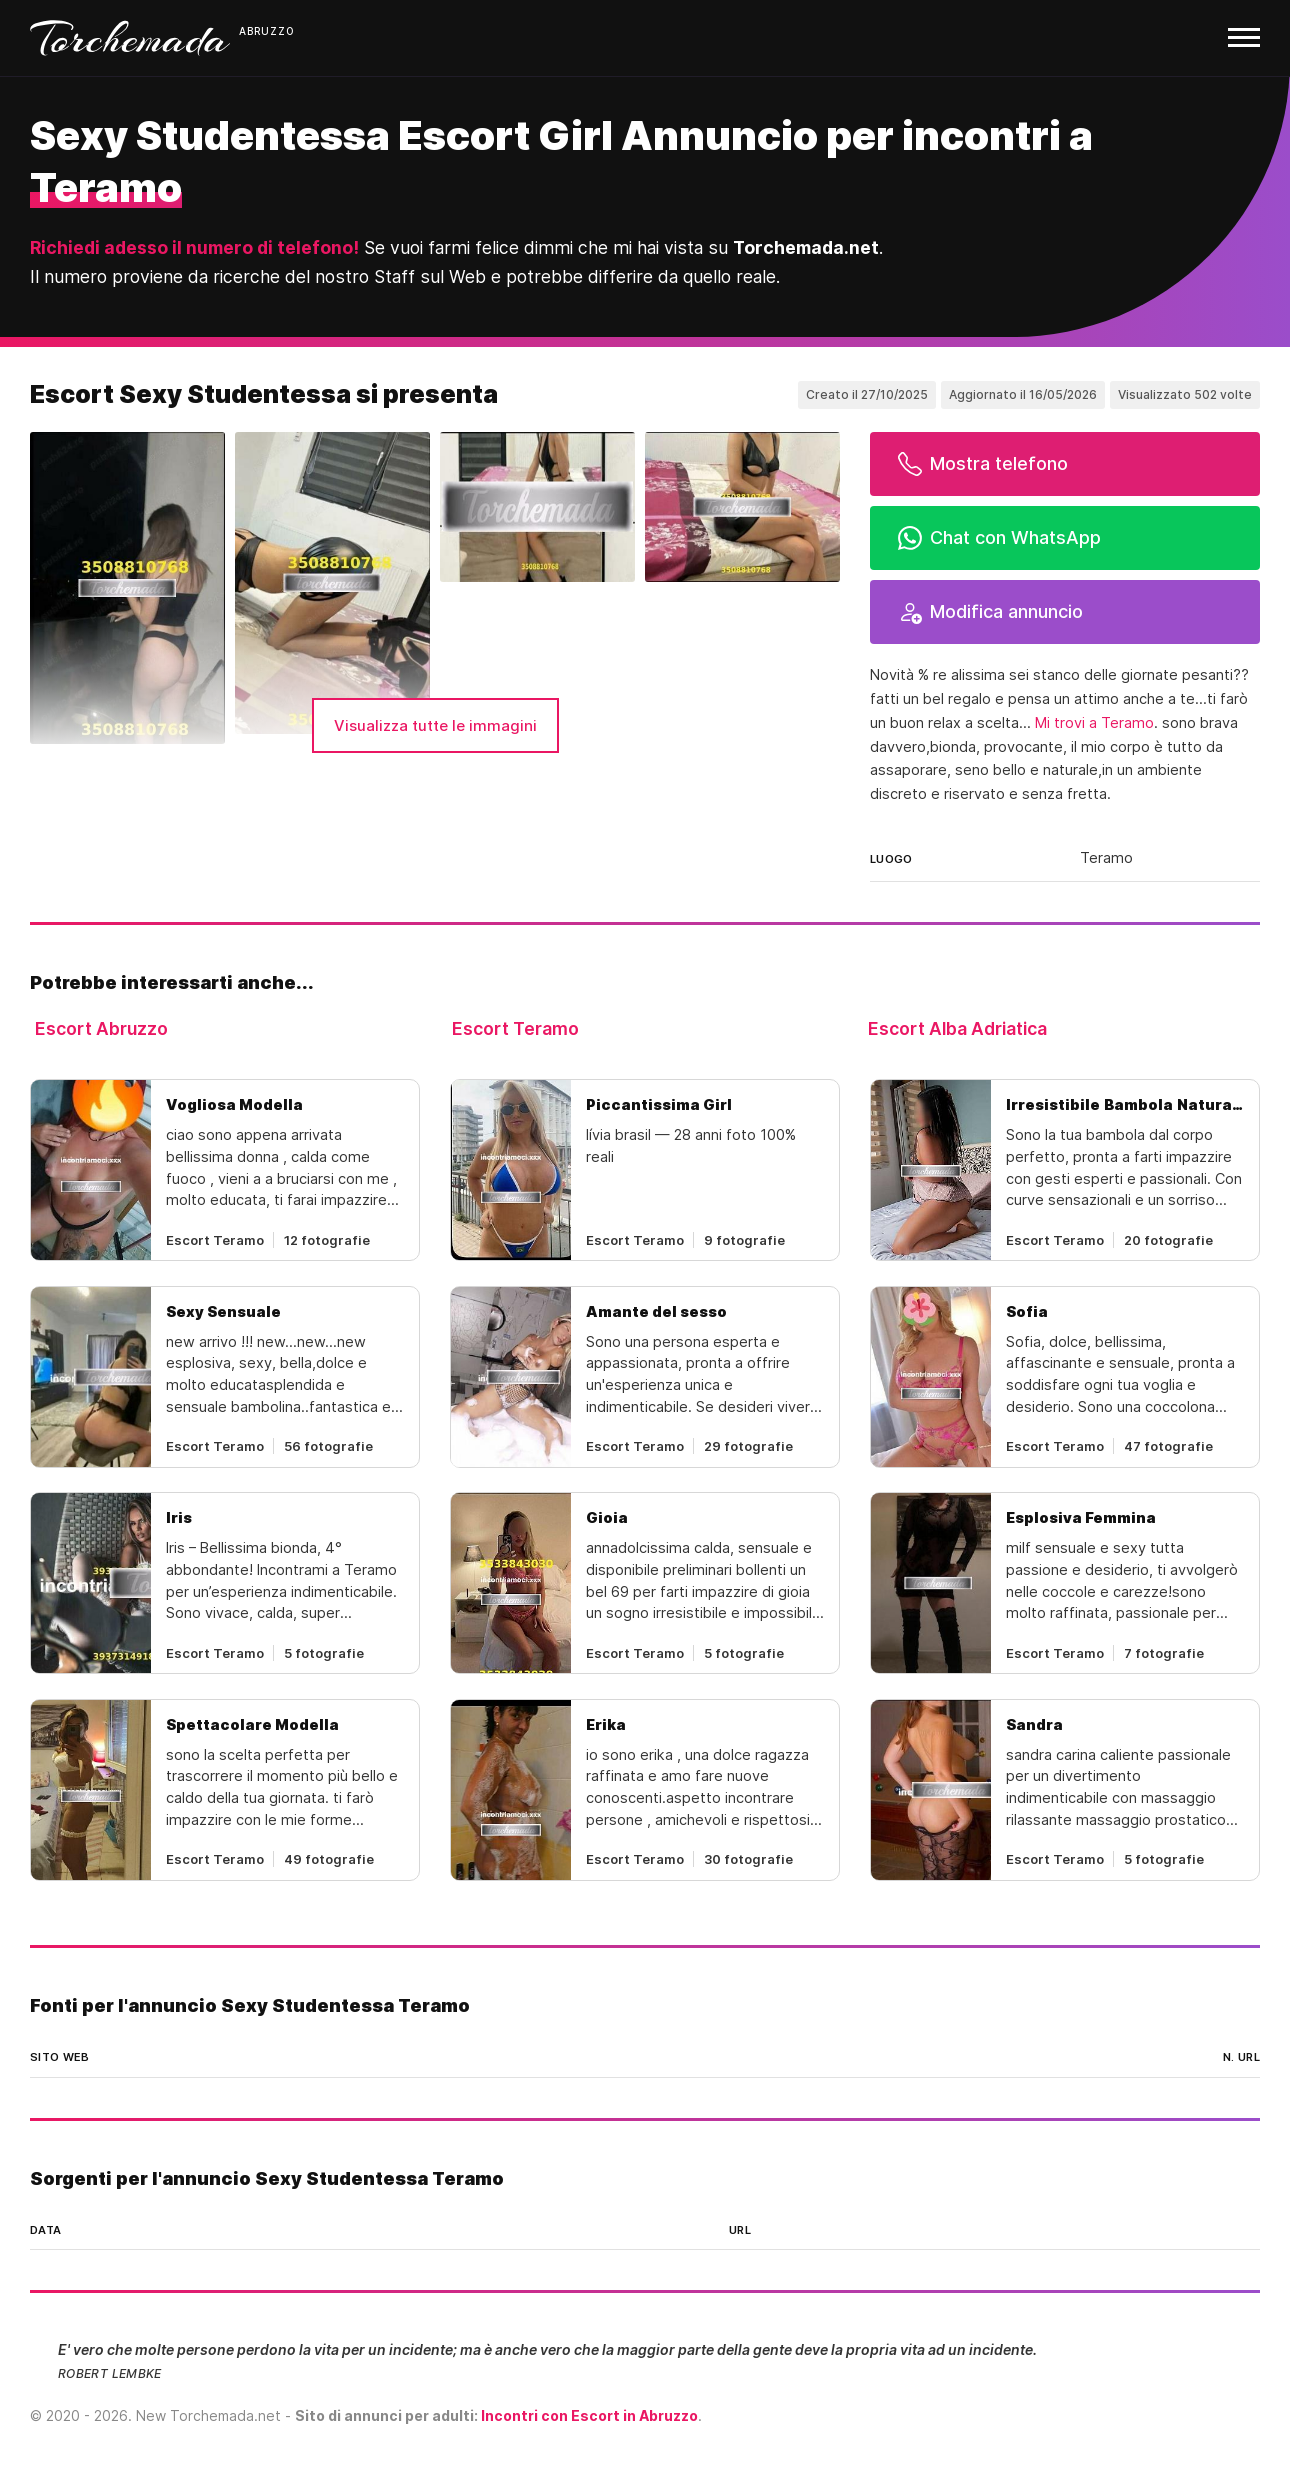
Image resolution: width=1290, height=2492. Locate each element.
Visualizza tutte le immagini (435, 725)
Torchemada (130, 38)
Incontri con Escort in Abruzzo (589, 2415)
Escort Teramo (515, 1028)
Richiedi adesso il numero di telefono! (194, 247)
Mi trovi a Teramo (1094, 723)
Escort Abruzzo (101, 1028)
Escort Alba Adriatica (957, 1028)
